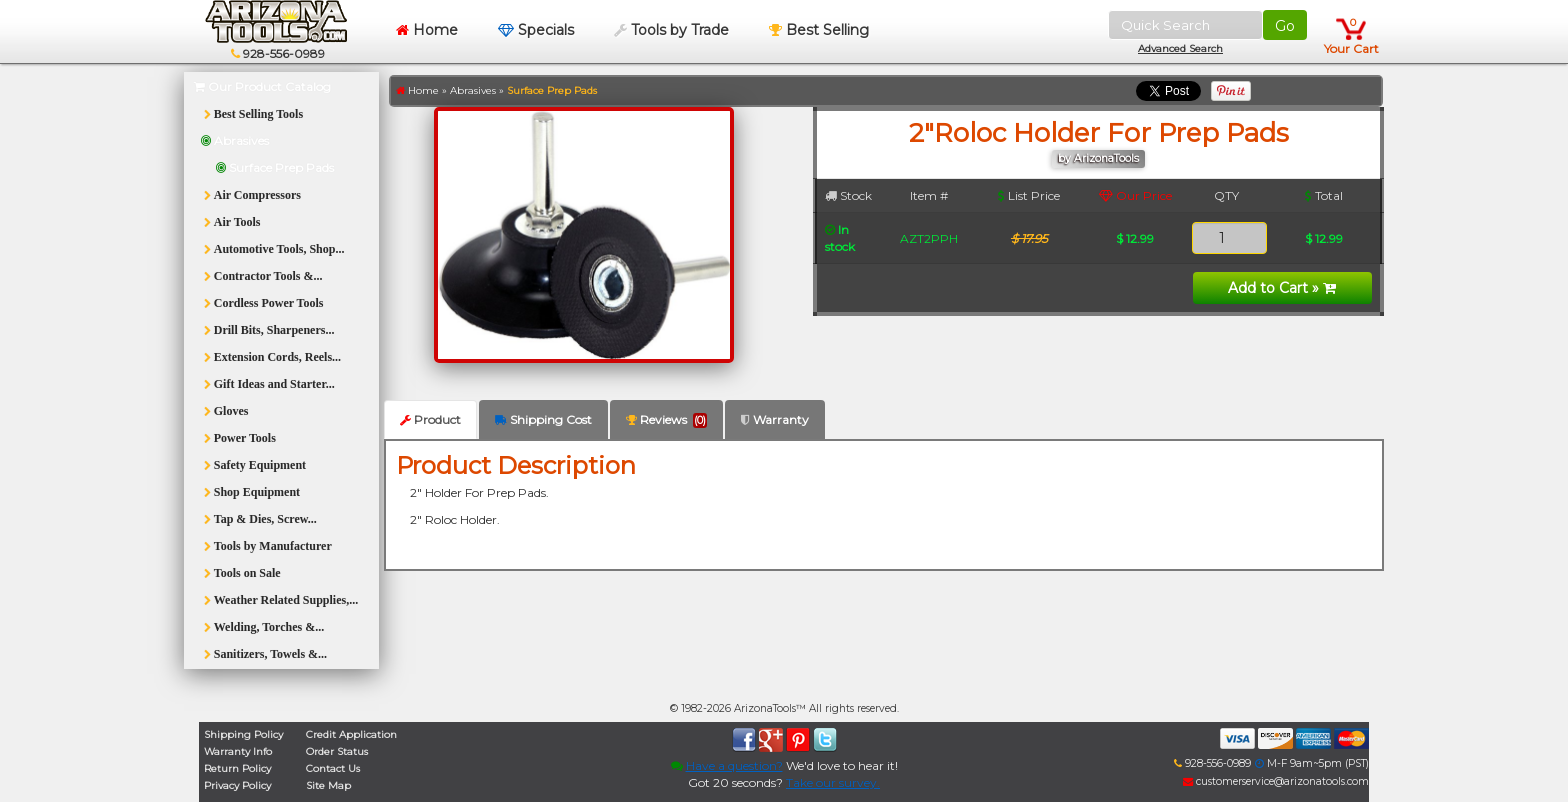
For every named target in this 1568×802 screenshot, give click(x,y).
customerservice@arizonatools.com (1276, 781)
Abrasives (473, 90)
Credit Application (351, 734)
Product (430, 419)
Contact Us (333, 768)
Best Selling (819, 30)
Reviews (666, 420)
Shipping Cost (543, 419)
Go (1285, 26)
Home (427, 30)
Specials (536, 30)
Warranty (775, 419)
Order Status (337, 751)
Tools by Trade (671, 30)
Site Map (328, 785)
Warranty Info (238, 751)
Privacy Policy (237, 785)
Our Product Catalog (262, 86)
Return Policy (237, 768)
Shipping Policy (243, 734)
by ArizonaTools (1098, 158)
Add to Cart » (1282, 288)
